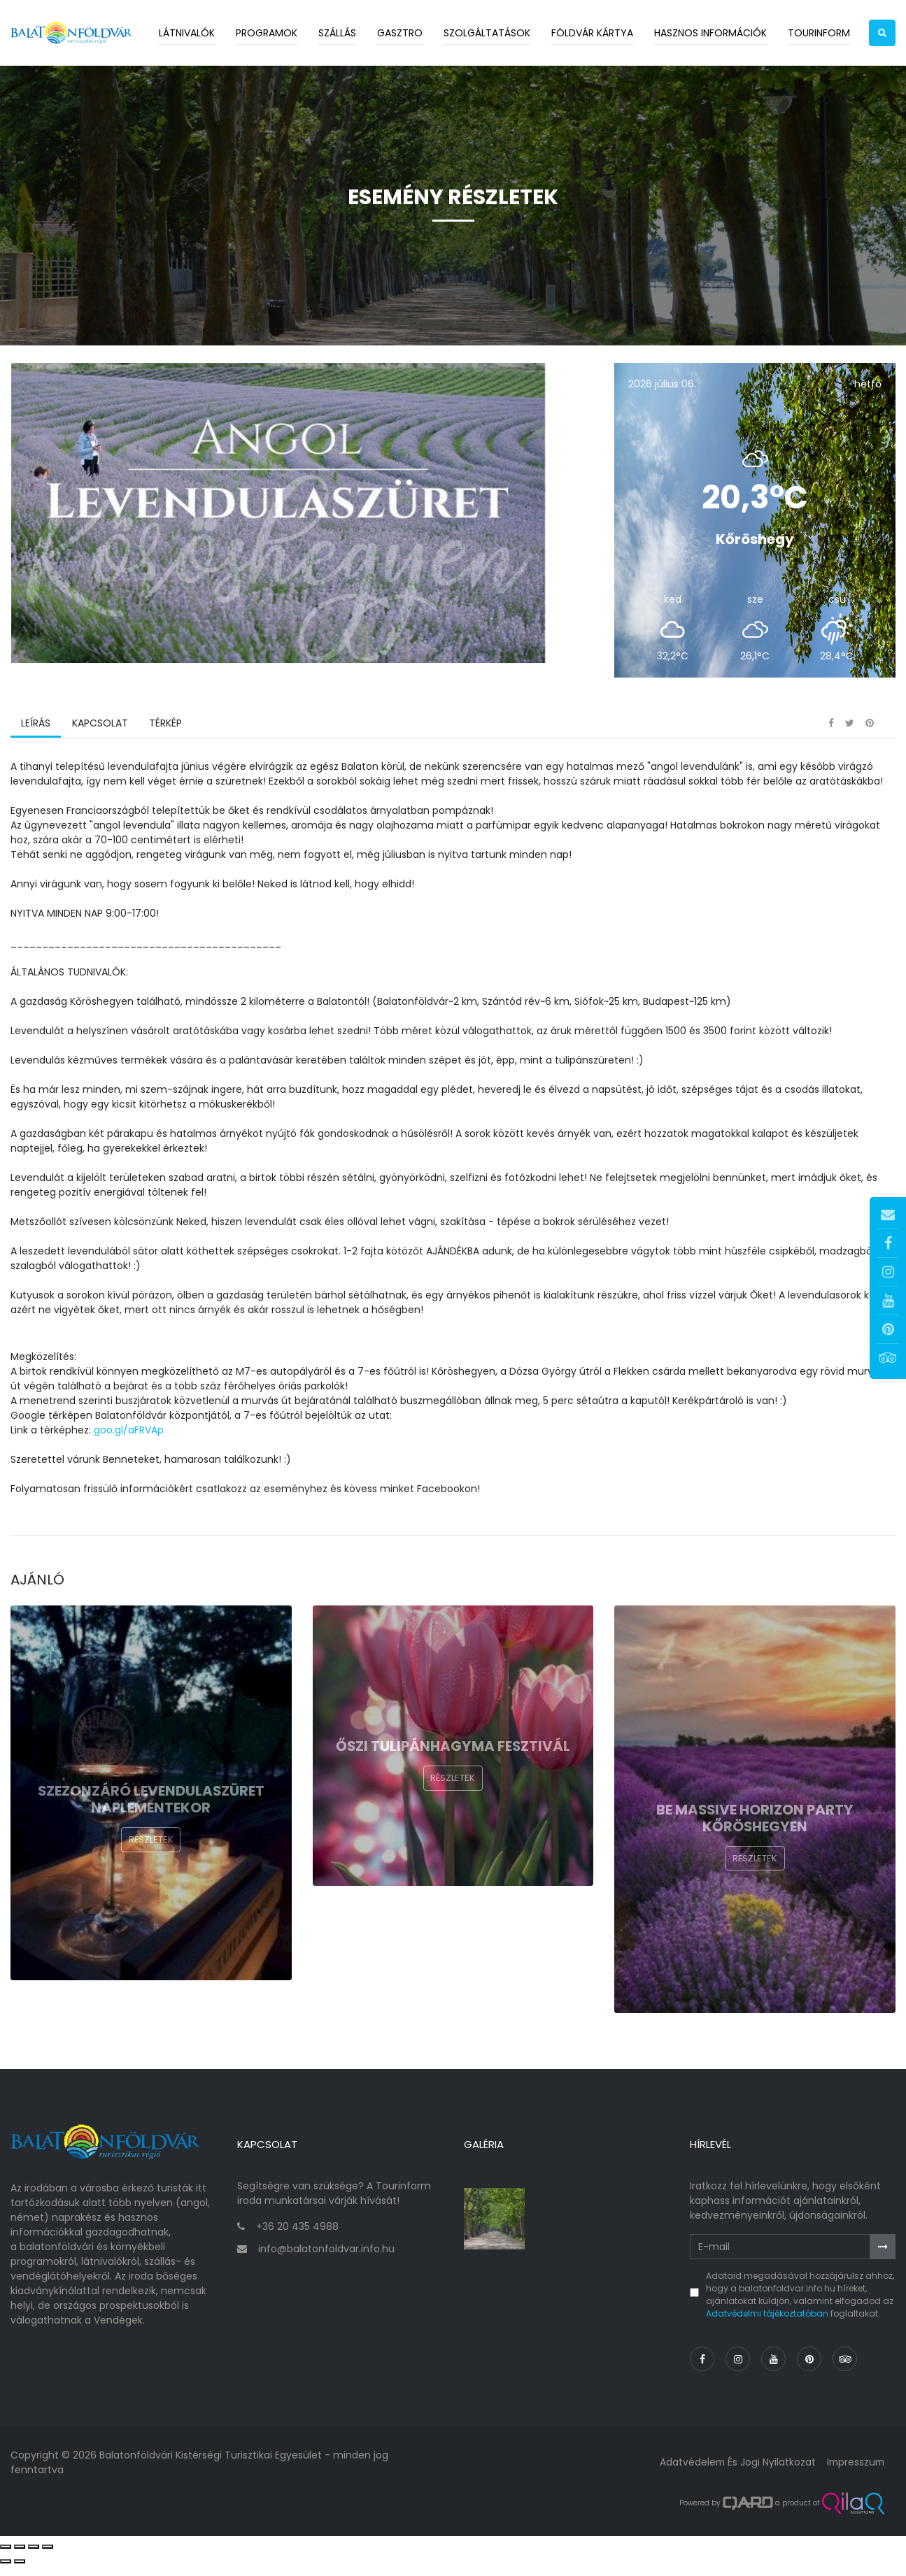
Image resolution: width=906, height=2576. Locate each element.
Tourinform (819, 33)
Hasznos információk (710, 33)
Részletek (151, 1855)
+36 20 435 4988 (297, 2238)
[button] (882, 33)
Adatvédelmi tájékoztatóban (767, 2324)
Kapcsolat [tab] (99, 738)
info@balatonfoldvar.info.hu (326, 2259)
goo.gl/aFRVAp (129, 1445)
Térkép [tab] (164, 738)
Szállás (337, 33)
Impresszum (854, 2473)
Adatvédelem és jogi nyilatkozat (734, 2473)
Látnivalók (187, 33)
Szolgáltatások (487, 33)
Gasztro (400, 33)
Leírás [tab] (35, 738)
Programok (266, 33)
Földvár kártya (592, 33)
